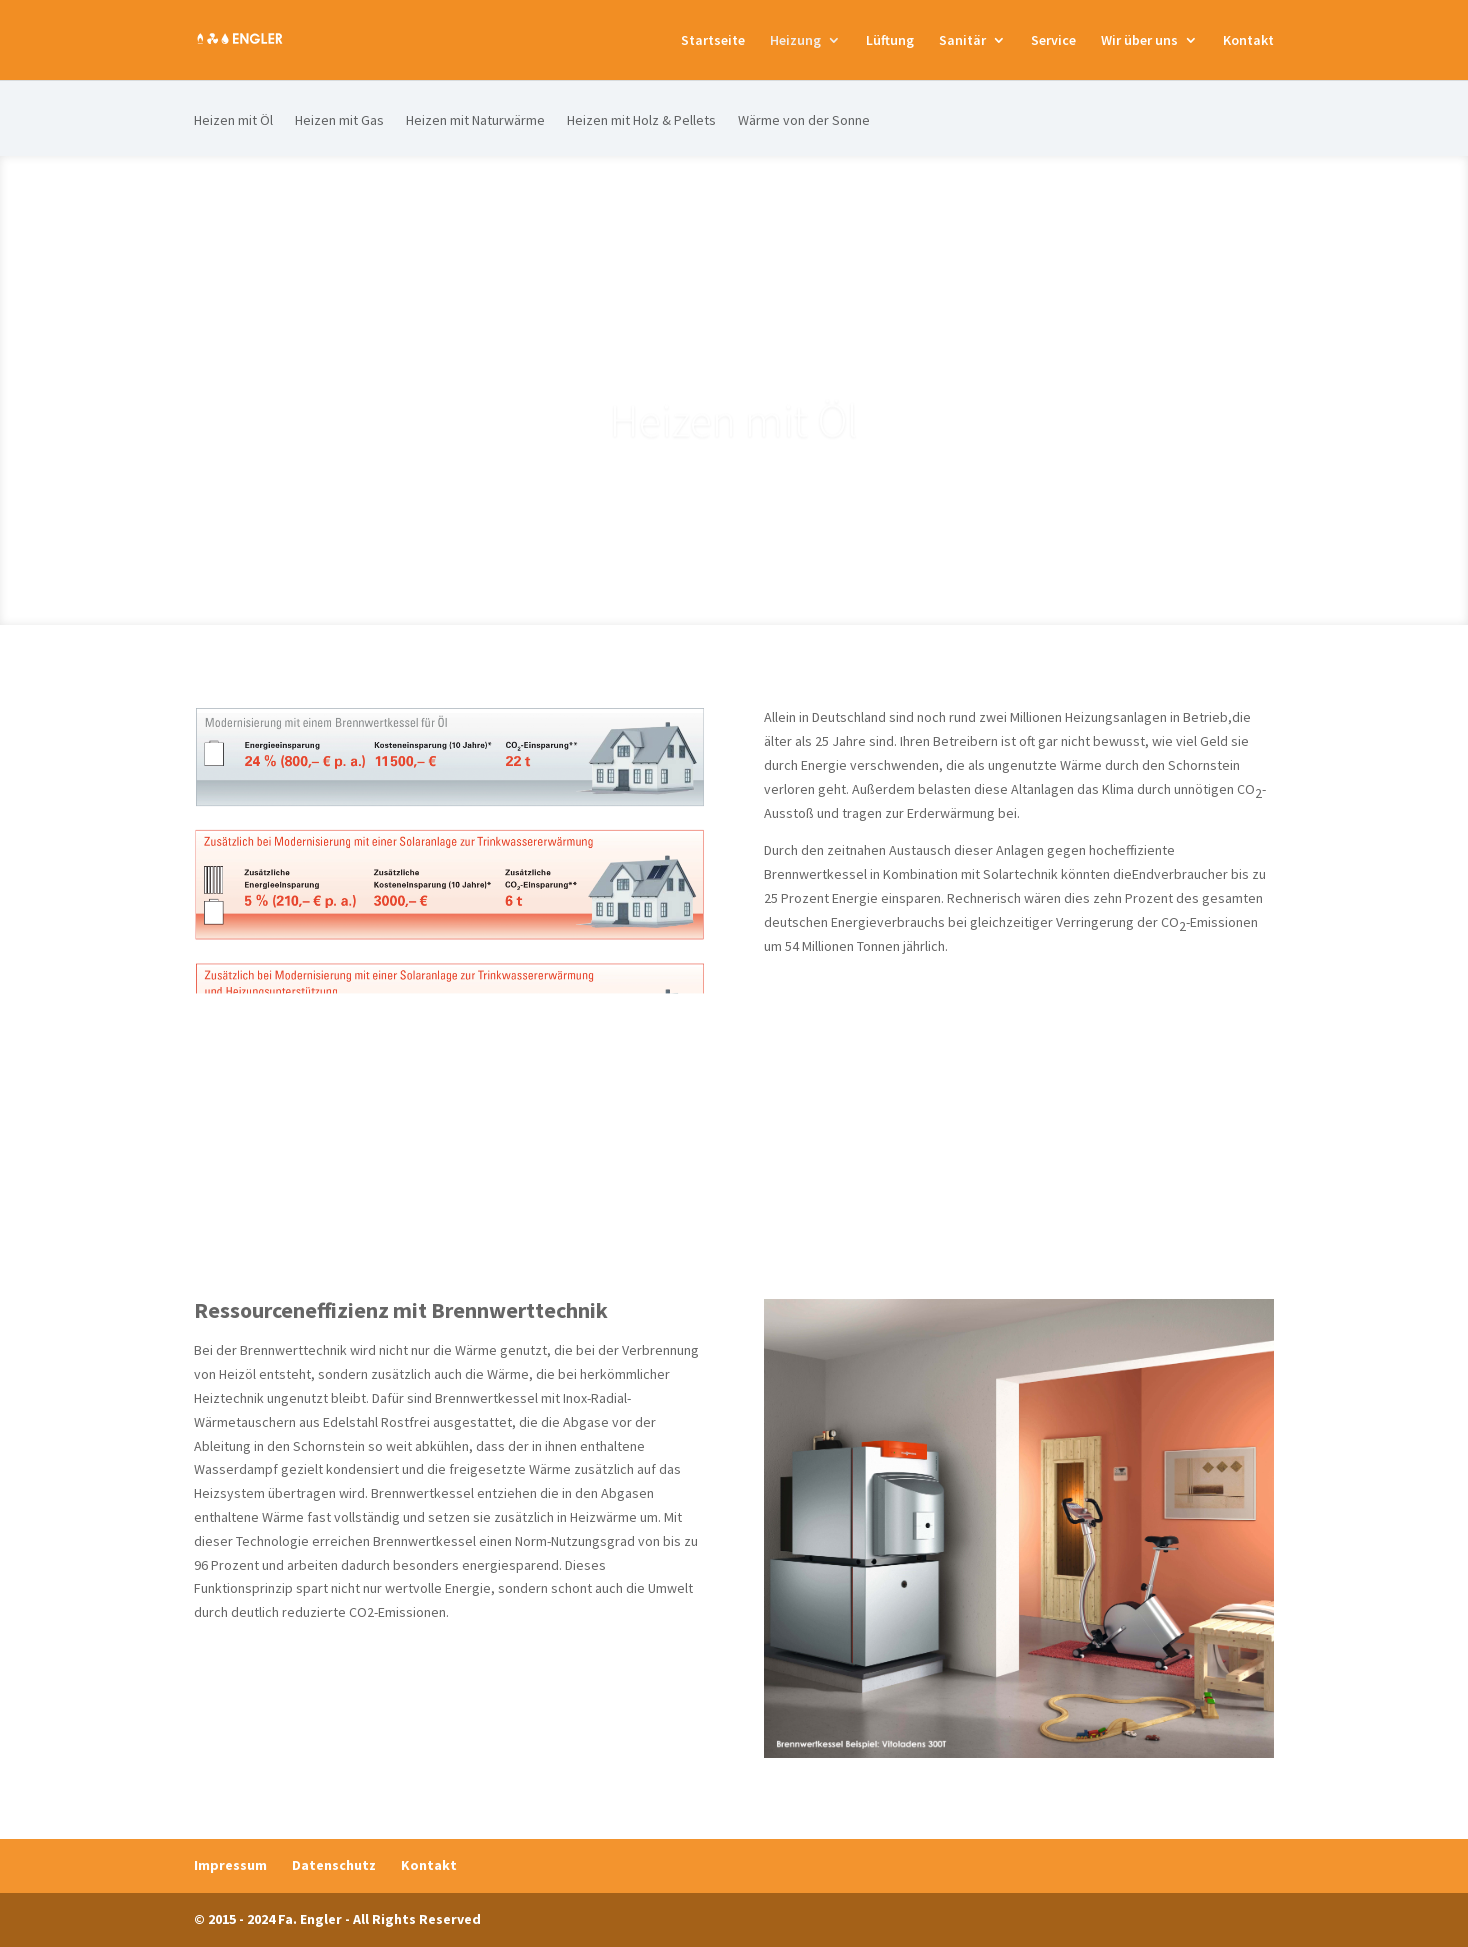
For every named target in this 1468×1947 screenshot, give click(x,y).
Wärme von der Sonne (804, 121)
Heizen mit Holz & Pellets (641, 121)
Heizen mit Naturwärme (475, 121)
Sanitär (962, 41)
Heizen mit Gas (339, 121)
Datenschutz (334, 1865)
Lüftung (890, 41)
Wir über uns (1139, 41)
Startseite (713, 41)
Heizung (795, 41)
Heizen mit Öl (233, 121)
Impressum (230, 1865)
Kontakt (1248, 41)
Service (1053, 41)
